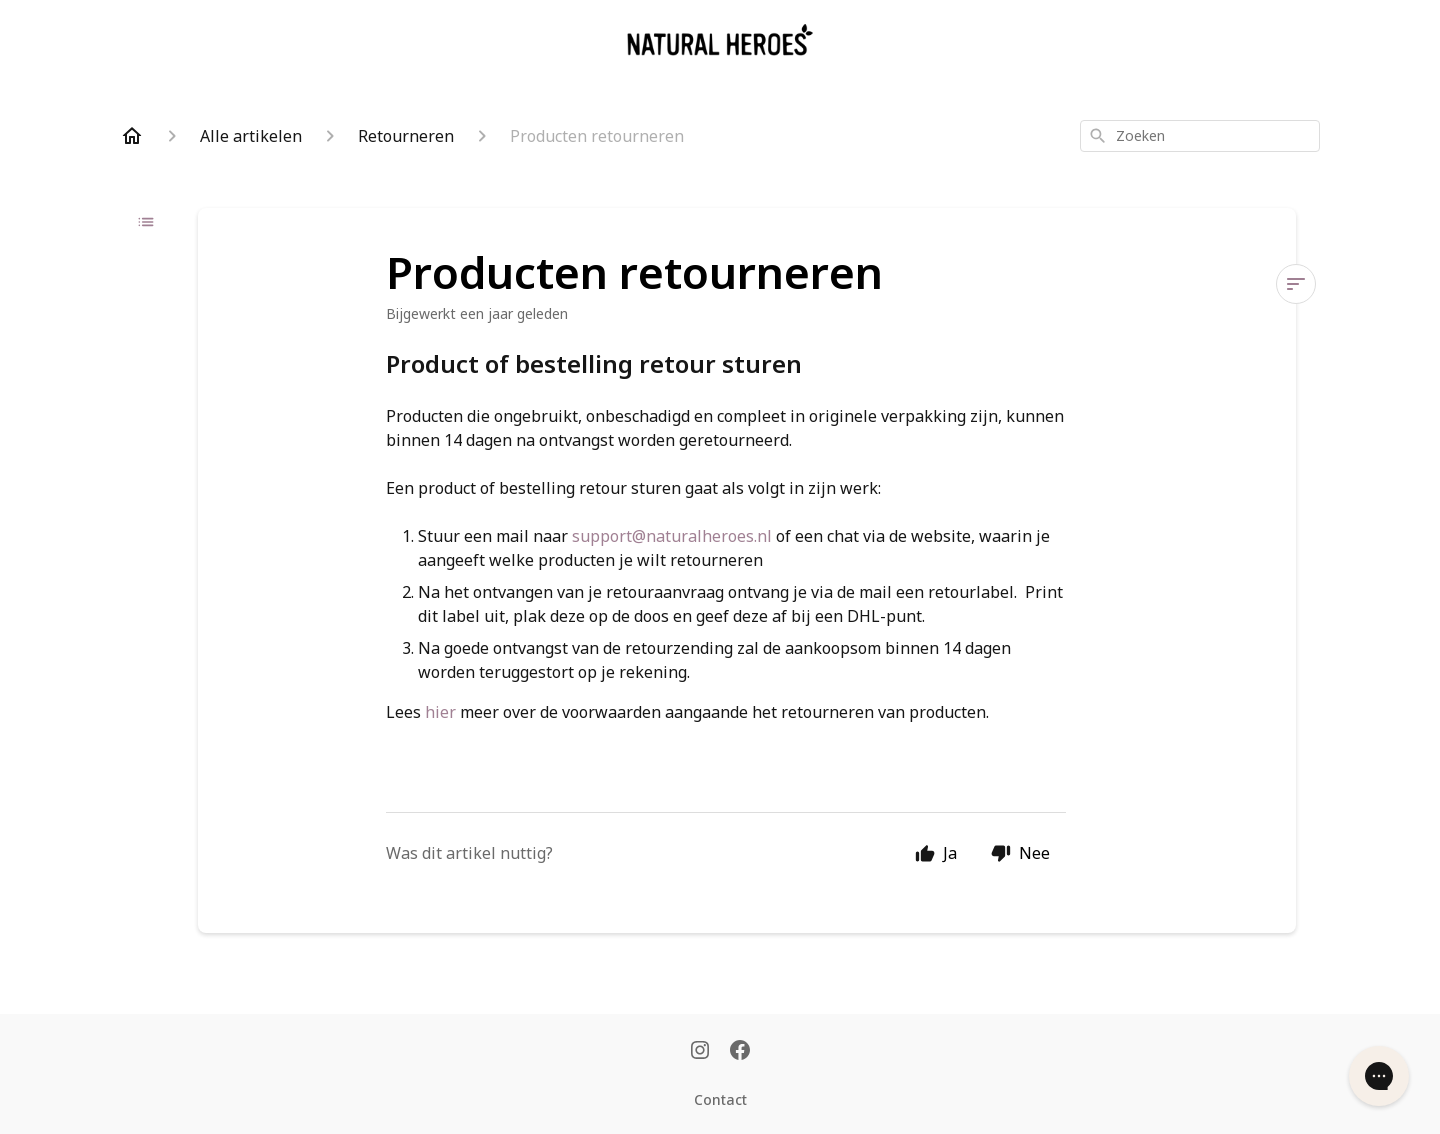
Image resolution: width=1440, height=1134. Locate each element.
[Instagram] (700, 1052)
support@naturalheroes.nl (672, 536)
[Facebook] (740, 1052)
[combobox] (1200, 136)
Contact (720, 1099)
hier (440, 712)
